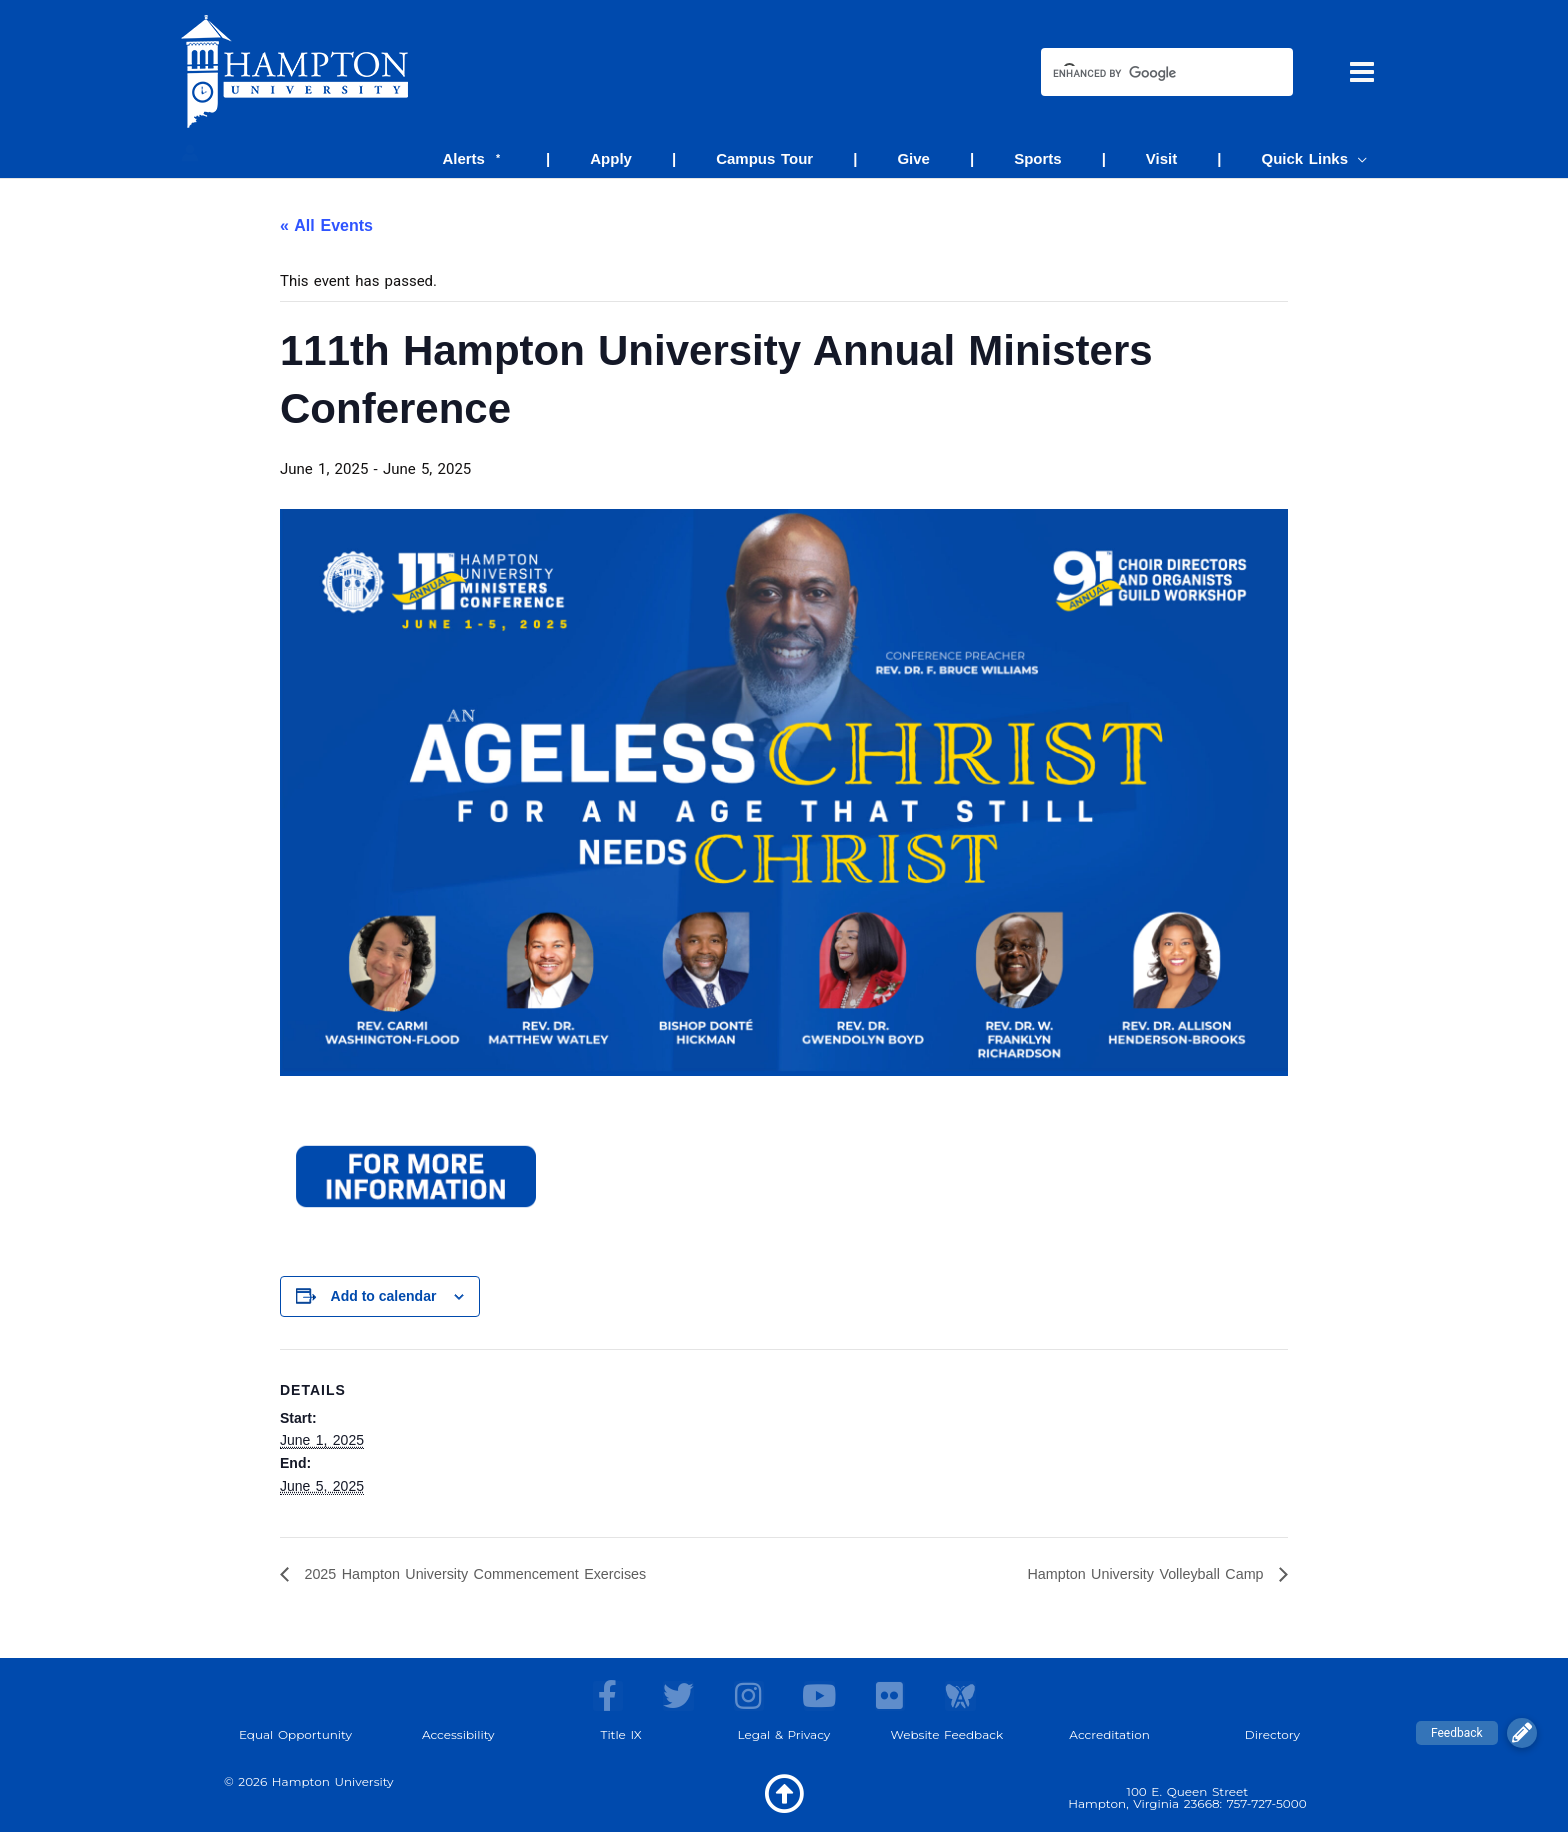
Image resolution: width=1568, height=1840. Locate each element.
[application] (1362, 158)
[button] (1522, 1733)
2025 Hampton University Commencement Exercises (492, 1575)
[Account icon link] (190, 153)
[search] (1149, 74)
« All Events (326, 226)
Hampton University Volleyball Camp (1134, 1575)
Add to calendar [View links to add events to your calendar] (384, 1297)
